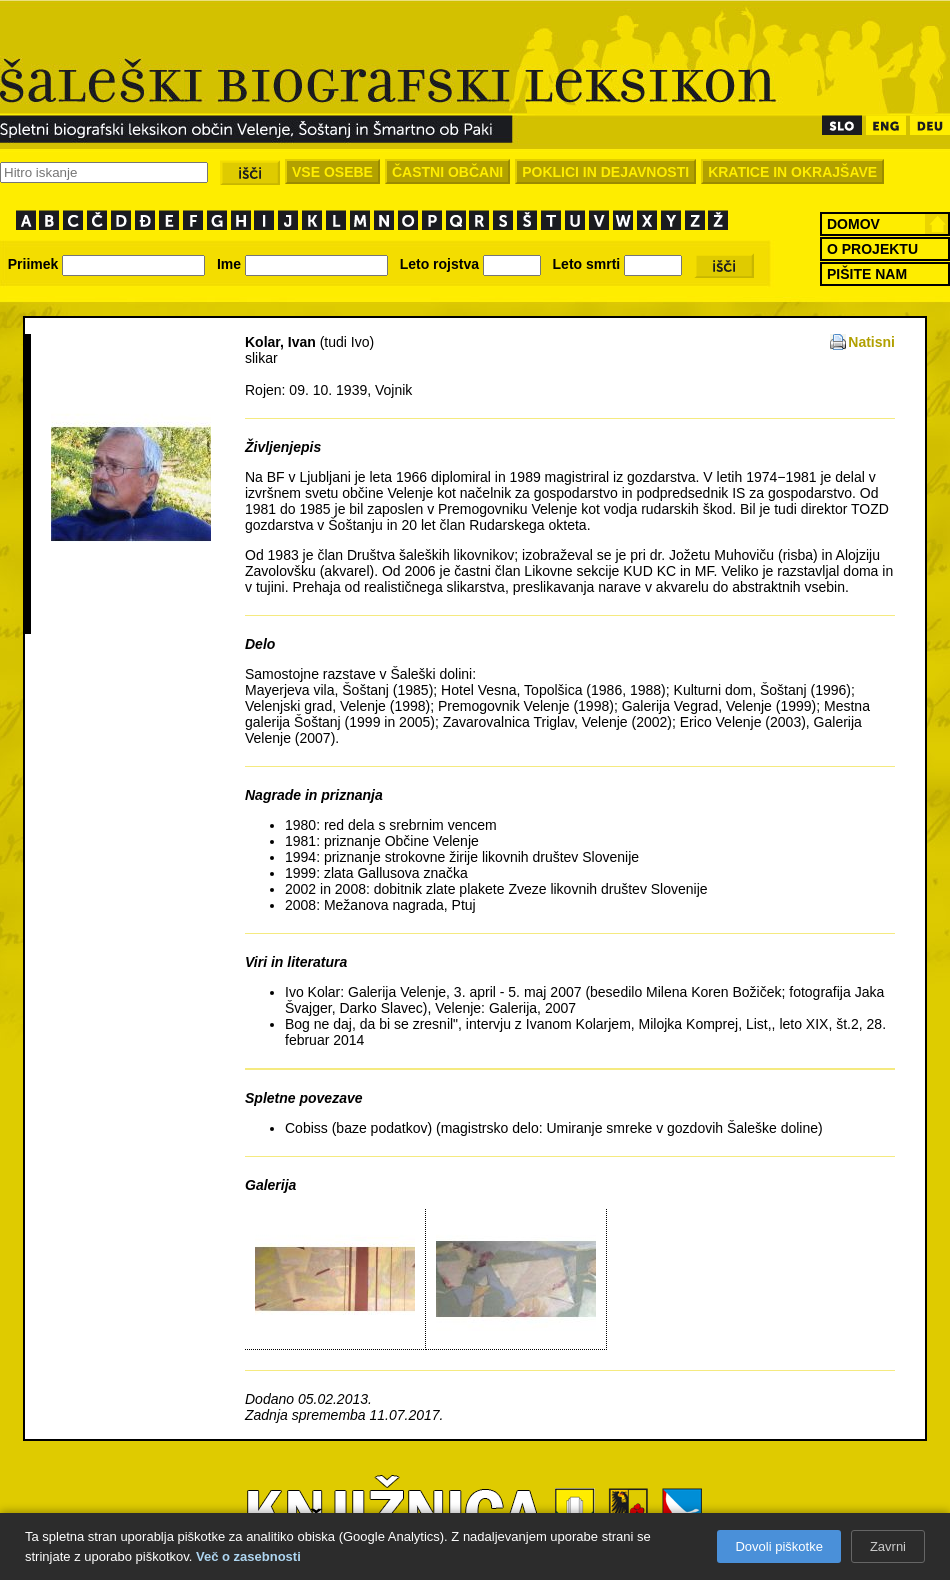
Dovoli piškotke (778, 1546)
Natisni (871, 342)
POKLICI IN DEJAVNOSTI (605, 172)
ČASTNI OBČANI (447, 172)
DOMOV (853, 224)
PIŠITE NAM (867, 274)
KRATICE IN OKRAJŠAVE (792, 172)
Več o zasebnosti (248, 1556)
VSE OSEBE (332, 172)
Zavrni (888, 1546)
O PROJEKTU (872, 249)
